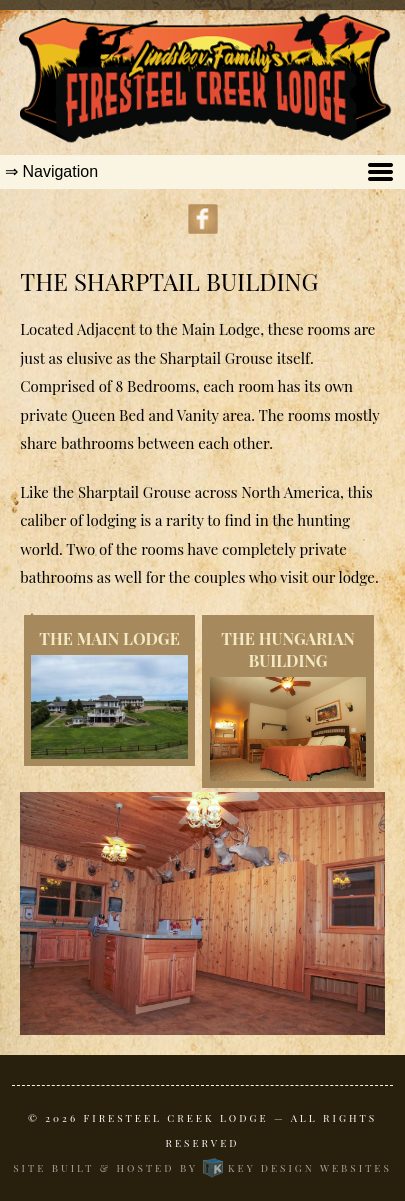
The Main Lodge (109, 638)
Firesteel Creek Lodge (176, 1118)
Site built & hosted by (202, 1168)
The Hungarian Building (288, 649)
